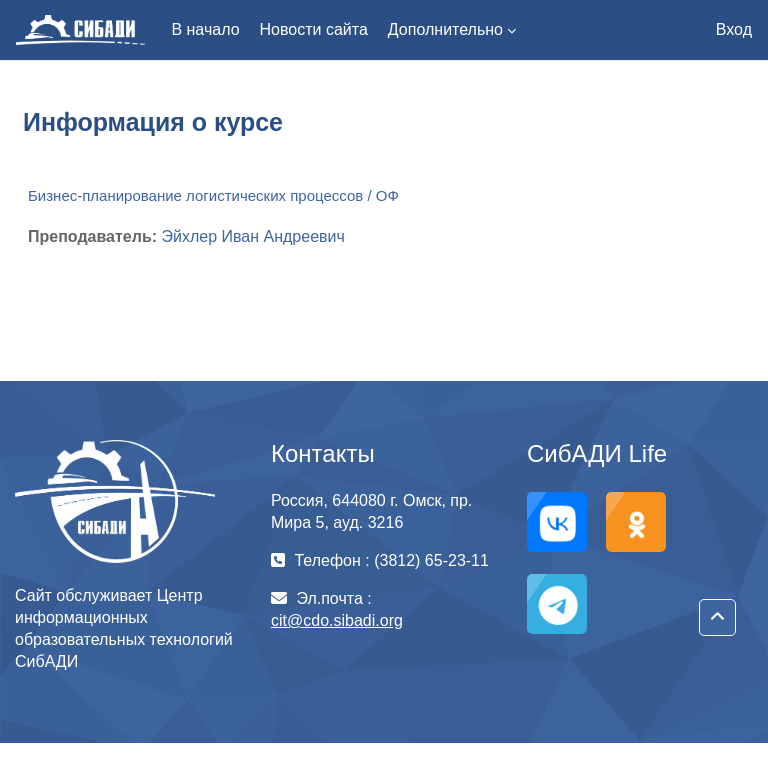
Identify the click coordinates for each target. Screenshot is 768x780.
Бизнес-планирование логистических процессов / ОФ (213, 195)
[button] (717, 617)
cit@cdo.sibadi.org (337, 620)
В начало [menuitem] (205, 29)
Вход (734, 29)
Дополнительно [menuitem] (445, 29)
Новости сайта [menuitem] (314, 29)
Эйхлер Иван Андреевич (252, 236)
